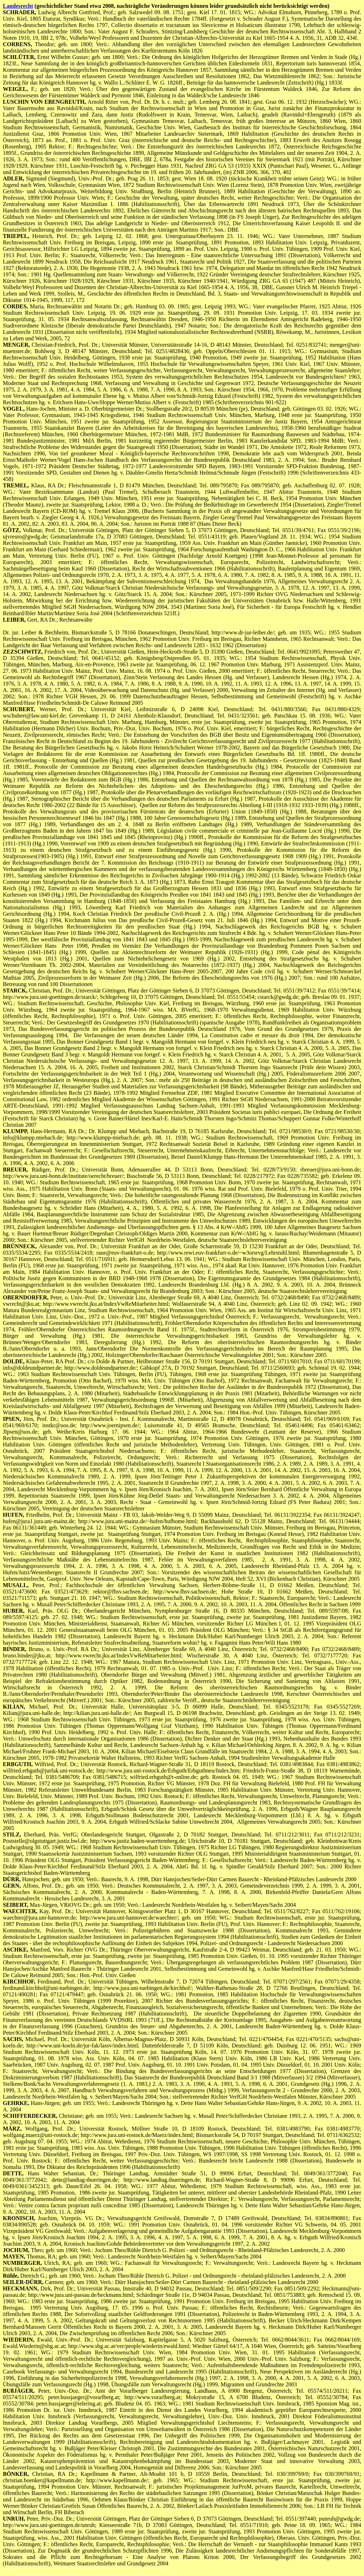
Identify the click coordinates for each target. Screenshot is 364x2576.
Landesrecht (18, 6)
